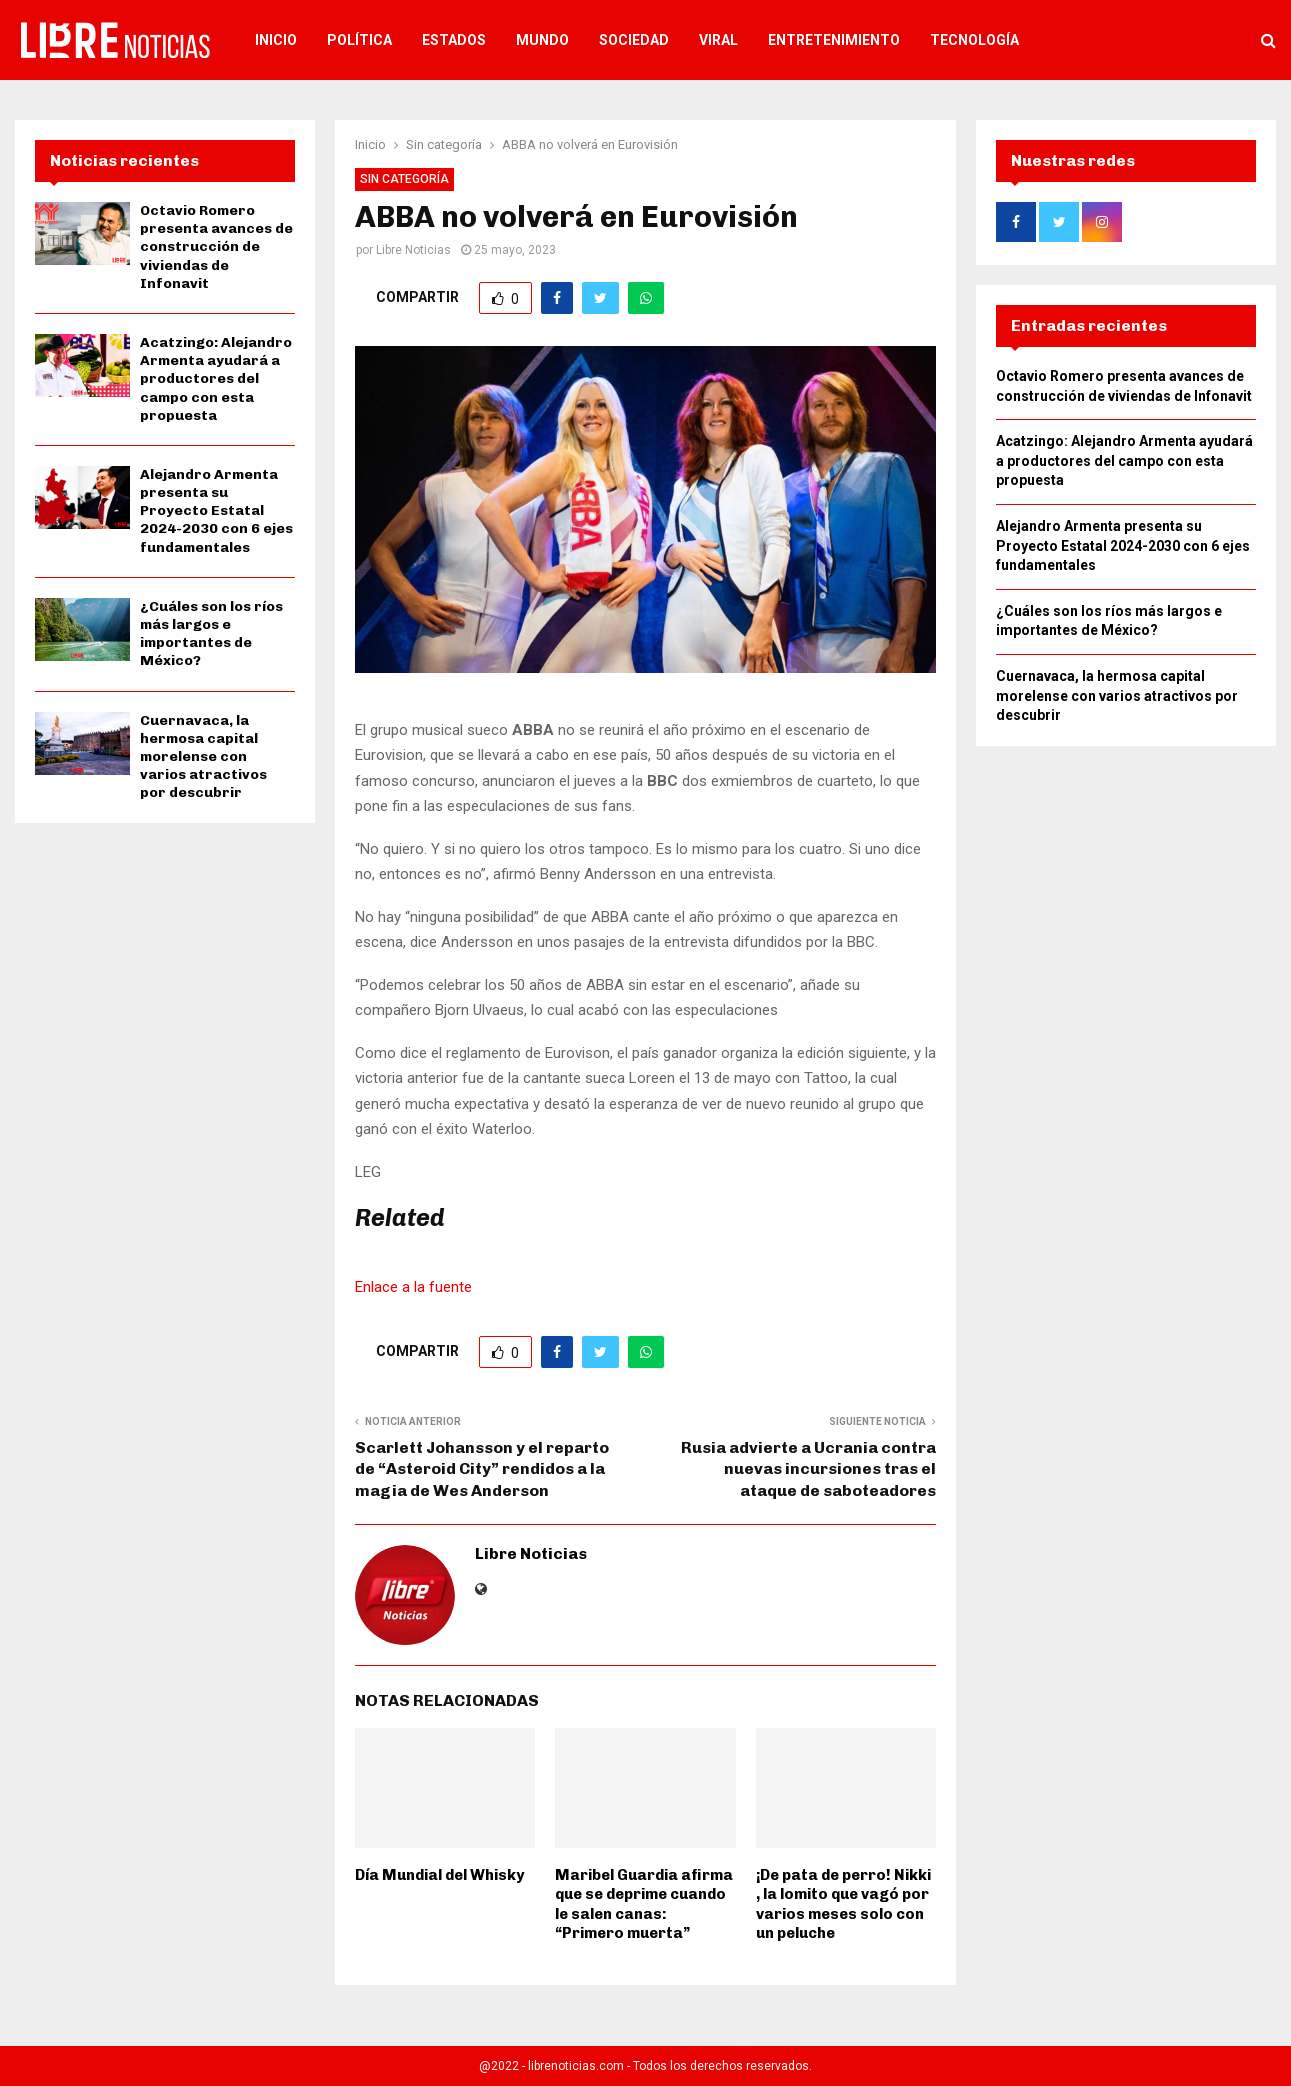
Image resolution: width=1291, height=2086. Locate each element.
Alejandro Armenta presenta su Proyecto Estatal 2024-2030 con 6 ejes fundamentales (216, 511)
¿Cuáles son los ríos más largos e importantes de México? (211, 634)
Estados (454, 40)
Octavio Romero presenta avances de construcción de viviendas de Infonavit (216, 247)
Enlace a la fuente (413, 1287)
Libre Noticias (413, 250)
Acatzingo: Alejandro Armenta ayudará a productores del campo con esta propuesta (216, 379)
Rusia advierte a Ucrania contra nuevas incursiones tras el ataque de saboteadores (808, 1469)
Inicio (276, 40)
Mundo (542, 40)
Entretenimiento (834, 40)
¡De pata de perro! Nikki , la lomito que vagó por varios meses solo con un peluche (843, 1904)
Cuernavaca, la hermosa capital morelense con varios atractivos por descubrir (203, 757)
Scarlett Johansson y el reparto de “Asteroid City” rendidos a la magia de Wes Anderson (482, 1469)
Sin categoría (404, 179)
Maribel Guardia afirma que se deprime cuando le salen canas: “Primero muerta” (644, 1904)
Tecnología (974, 40)
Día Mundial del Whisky (439, 1875)
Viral (718, 40)
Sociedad (634, 40)
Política (359, 40)
